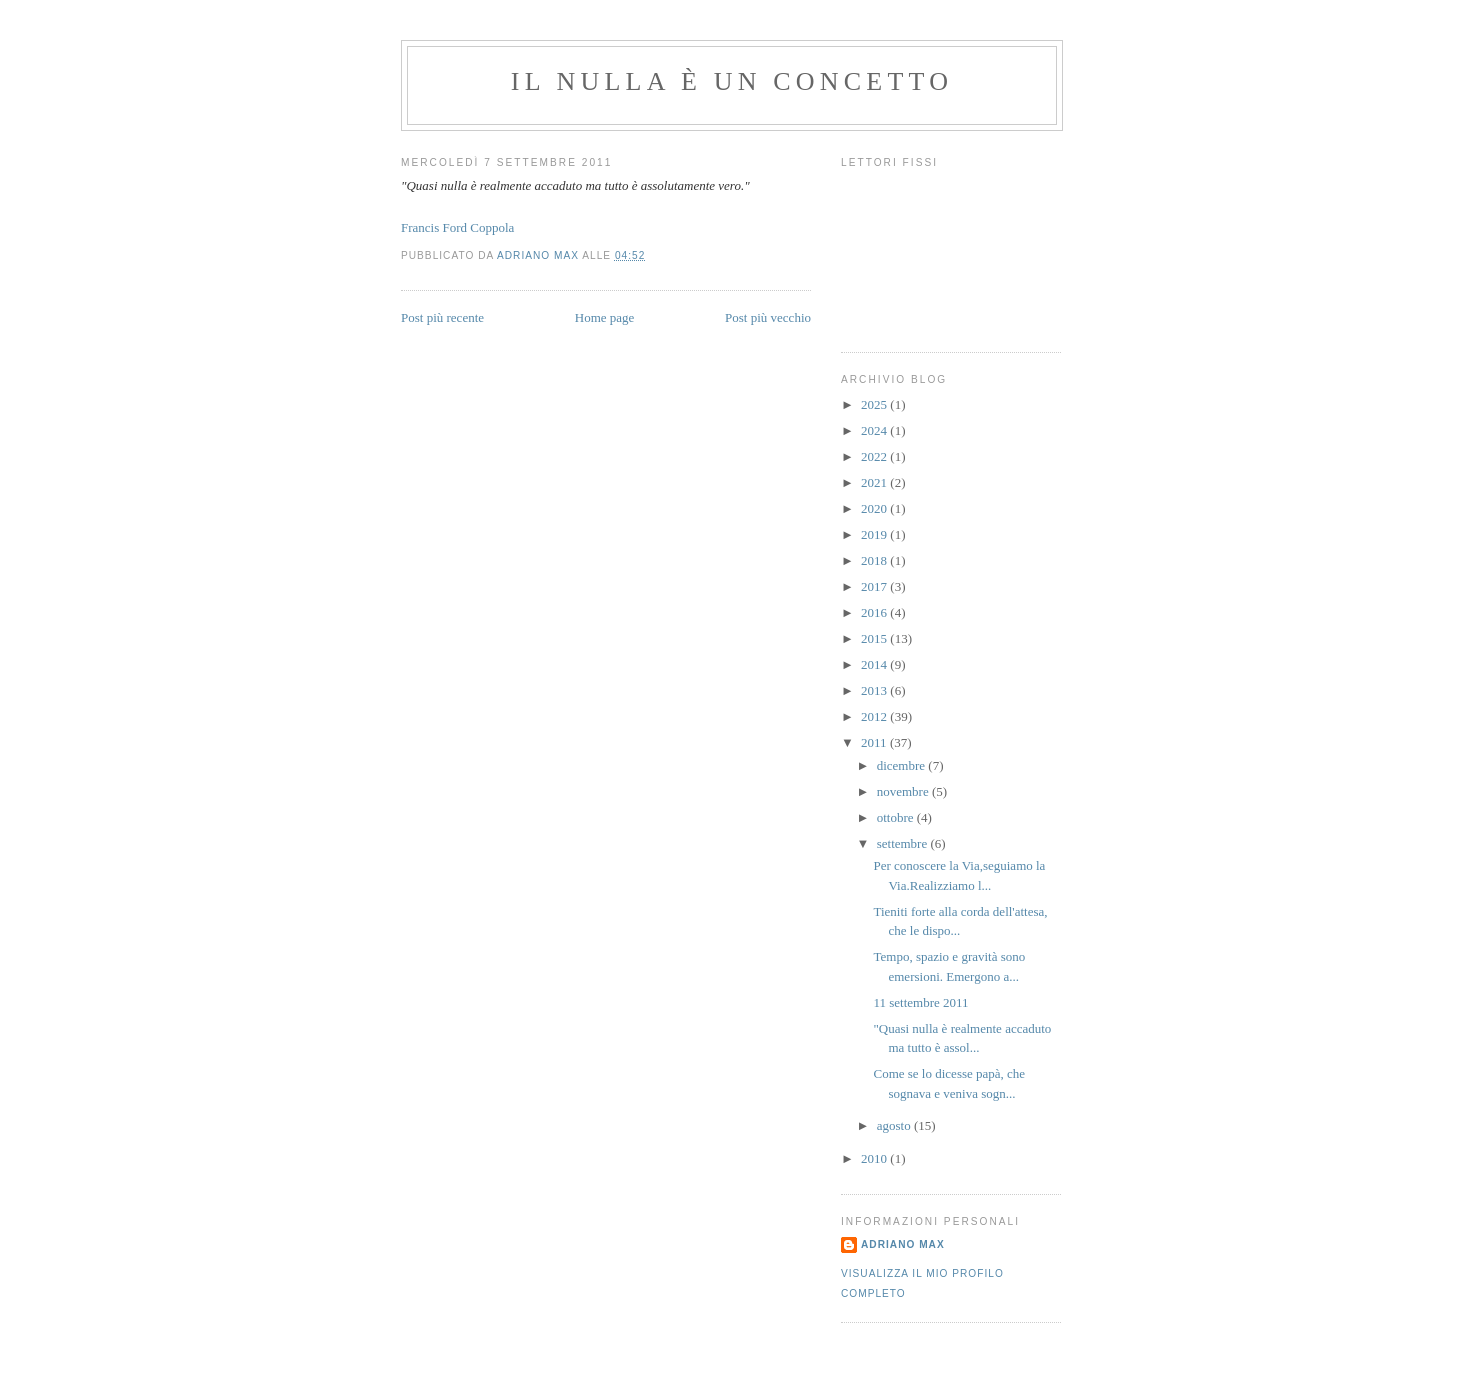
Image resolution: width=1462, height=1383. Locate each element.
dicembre (903, 765)
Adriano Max (903, 1244)
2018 (875, 560)
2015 (875, 638)
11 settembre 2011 (920, 1002)
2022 (875, 456)
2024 (875, 430)
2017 (875, 586)
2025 (875, 404)
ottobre (897, 817)
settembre (904, 843)
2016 (875, 612)
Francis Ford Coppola (457, 227)
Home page (605, 317)
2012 (875, 716)
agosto (895, 1125)
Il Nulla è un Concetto (732, 81)
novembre (904, 791)
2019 (875, 534)
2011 (875, 742)
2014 (875, 664)
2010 (875, 1158)
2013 (875, 690)
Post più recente (442, 317)
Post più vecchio (768, 317)
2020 (875, 508)
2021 (875, 482)
